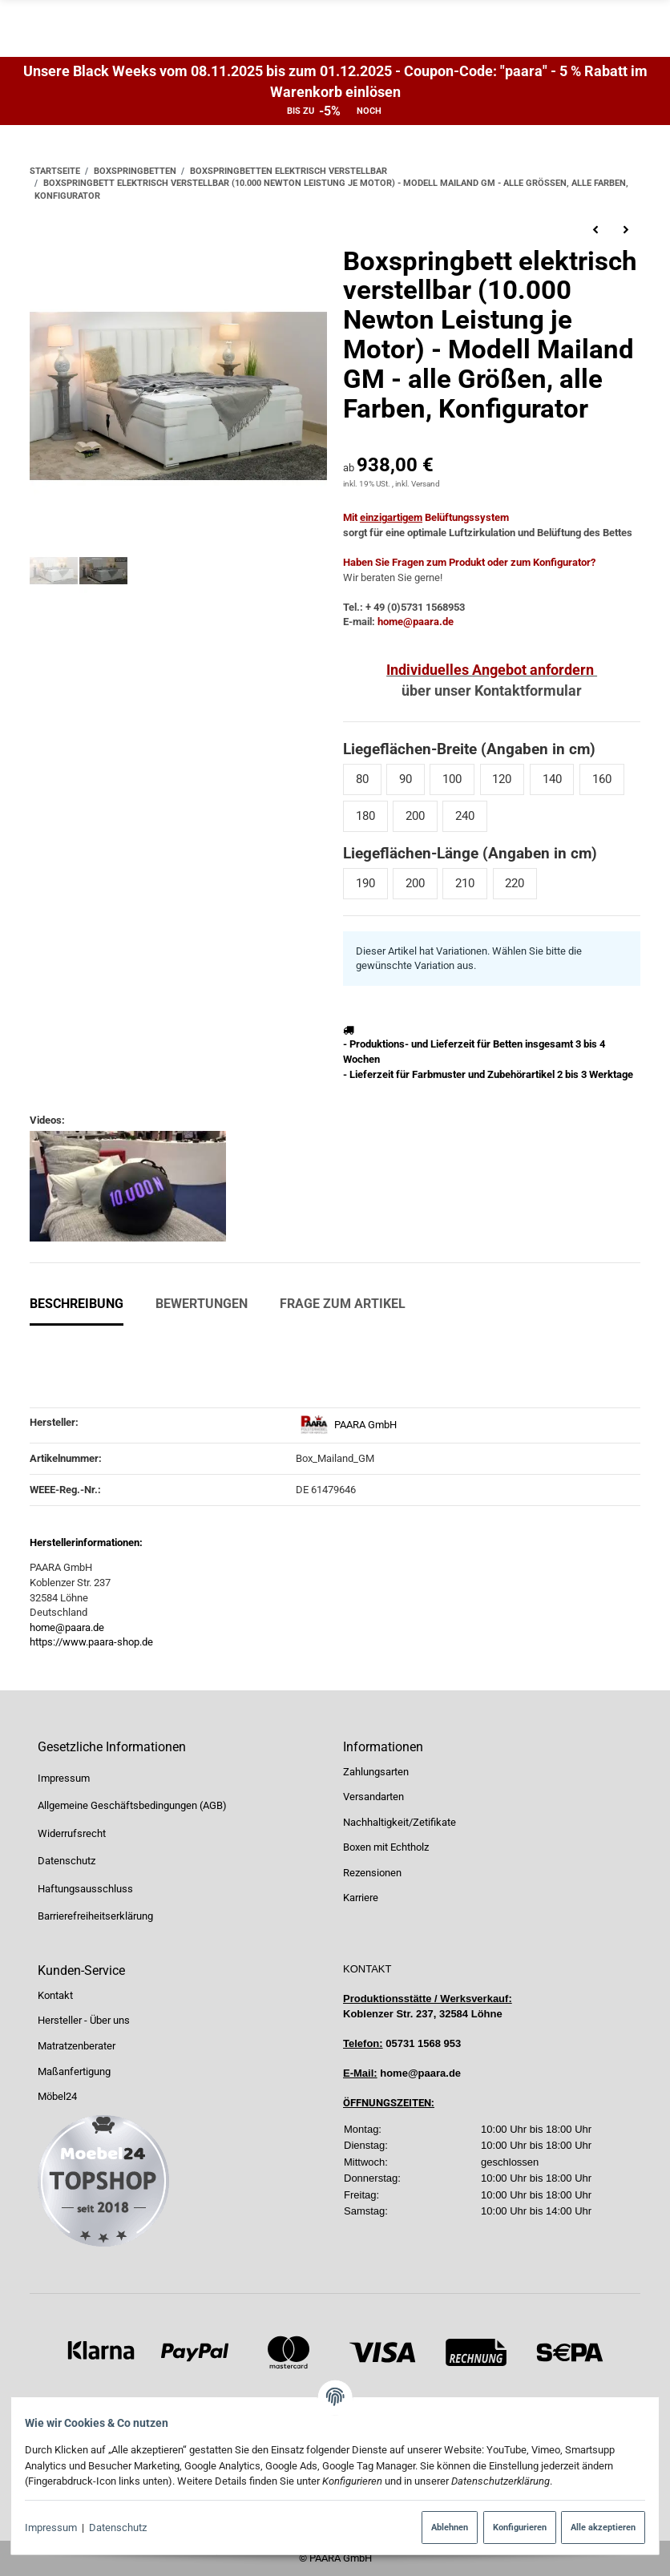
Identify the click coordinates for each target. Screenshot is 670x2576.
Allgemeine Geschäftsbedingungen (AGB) (132, 1805)
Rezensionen (372, 1873)
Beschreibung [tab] (76, 1303)
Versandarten (373, 1797)
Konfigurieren (512, 2527)
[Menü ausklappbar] (631, 28)
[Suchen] (438, 28)
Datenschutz (126, 2527)
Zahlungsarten (376, 1772)
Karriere (360, 1898)
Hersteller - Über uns (84, 2021)
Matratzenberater (76, 2046)
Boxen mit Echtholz (386, 1848)
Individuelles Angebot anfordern (490, 669)
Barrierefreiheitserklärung (95, 1917)
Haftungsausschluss (85, 1889)
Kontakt (55, 1995)
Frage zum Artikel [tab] (343, 1303)
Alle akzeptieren (595, 2527)
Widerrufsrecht (72, 1833)
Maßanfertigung (74, 2071)
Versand (425, 483)
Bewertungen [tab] (201, 1303)
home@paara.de (67, 1627)
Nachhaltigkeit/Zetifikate (399, 1822)
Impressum (58, 2527)
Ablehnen (442, 2527)
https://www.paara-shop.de (91, 1642)
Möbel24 (57, 2096)
